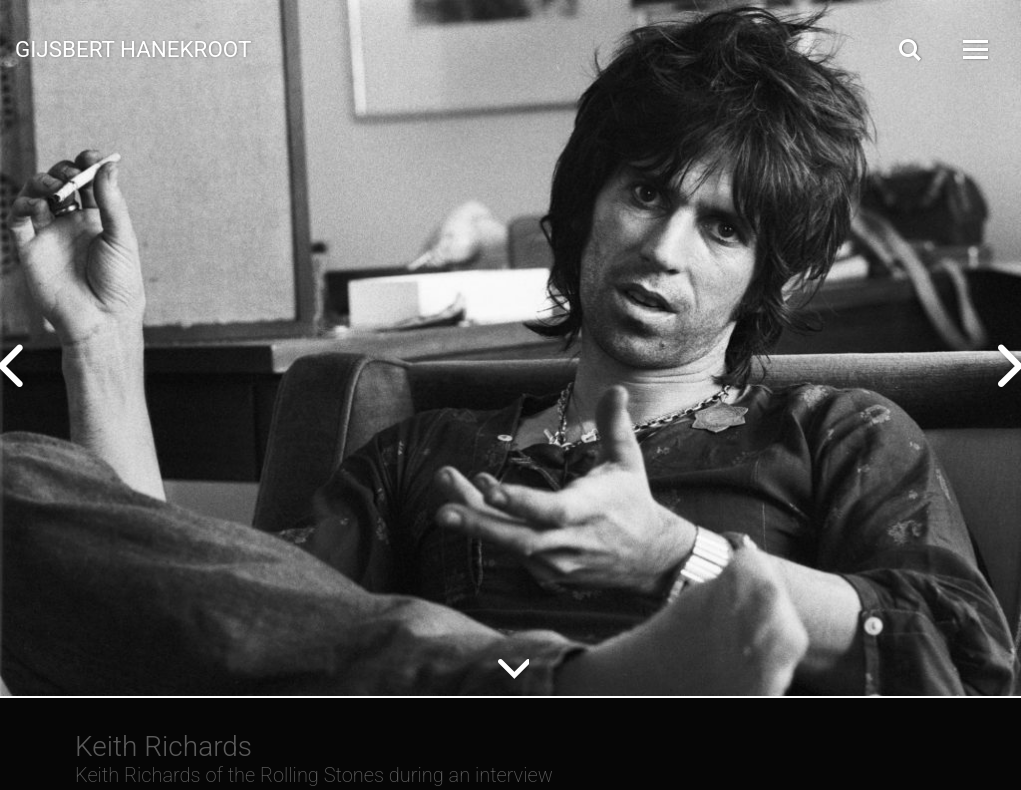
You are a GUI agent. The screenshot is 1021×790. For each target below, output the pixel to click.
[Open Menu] (974, 49)
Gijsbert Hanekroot (133, 48)
